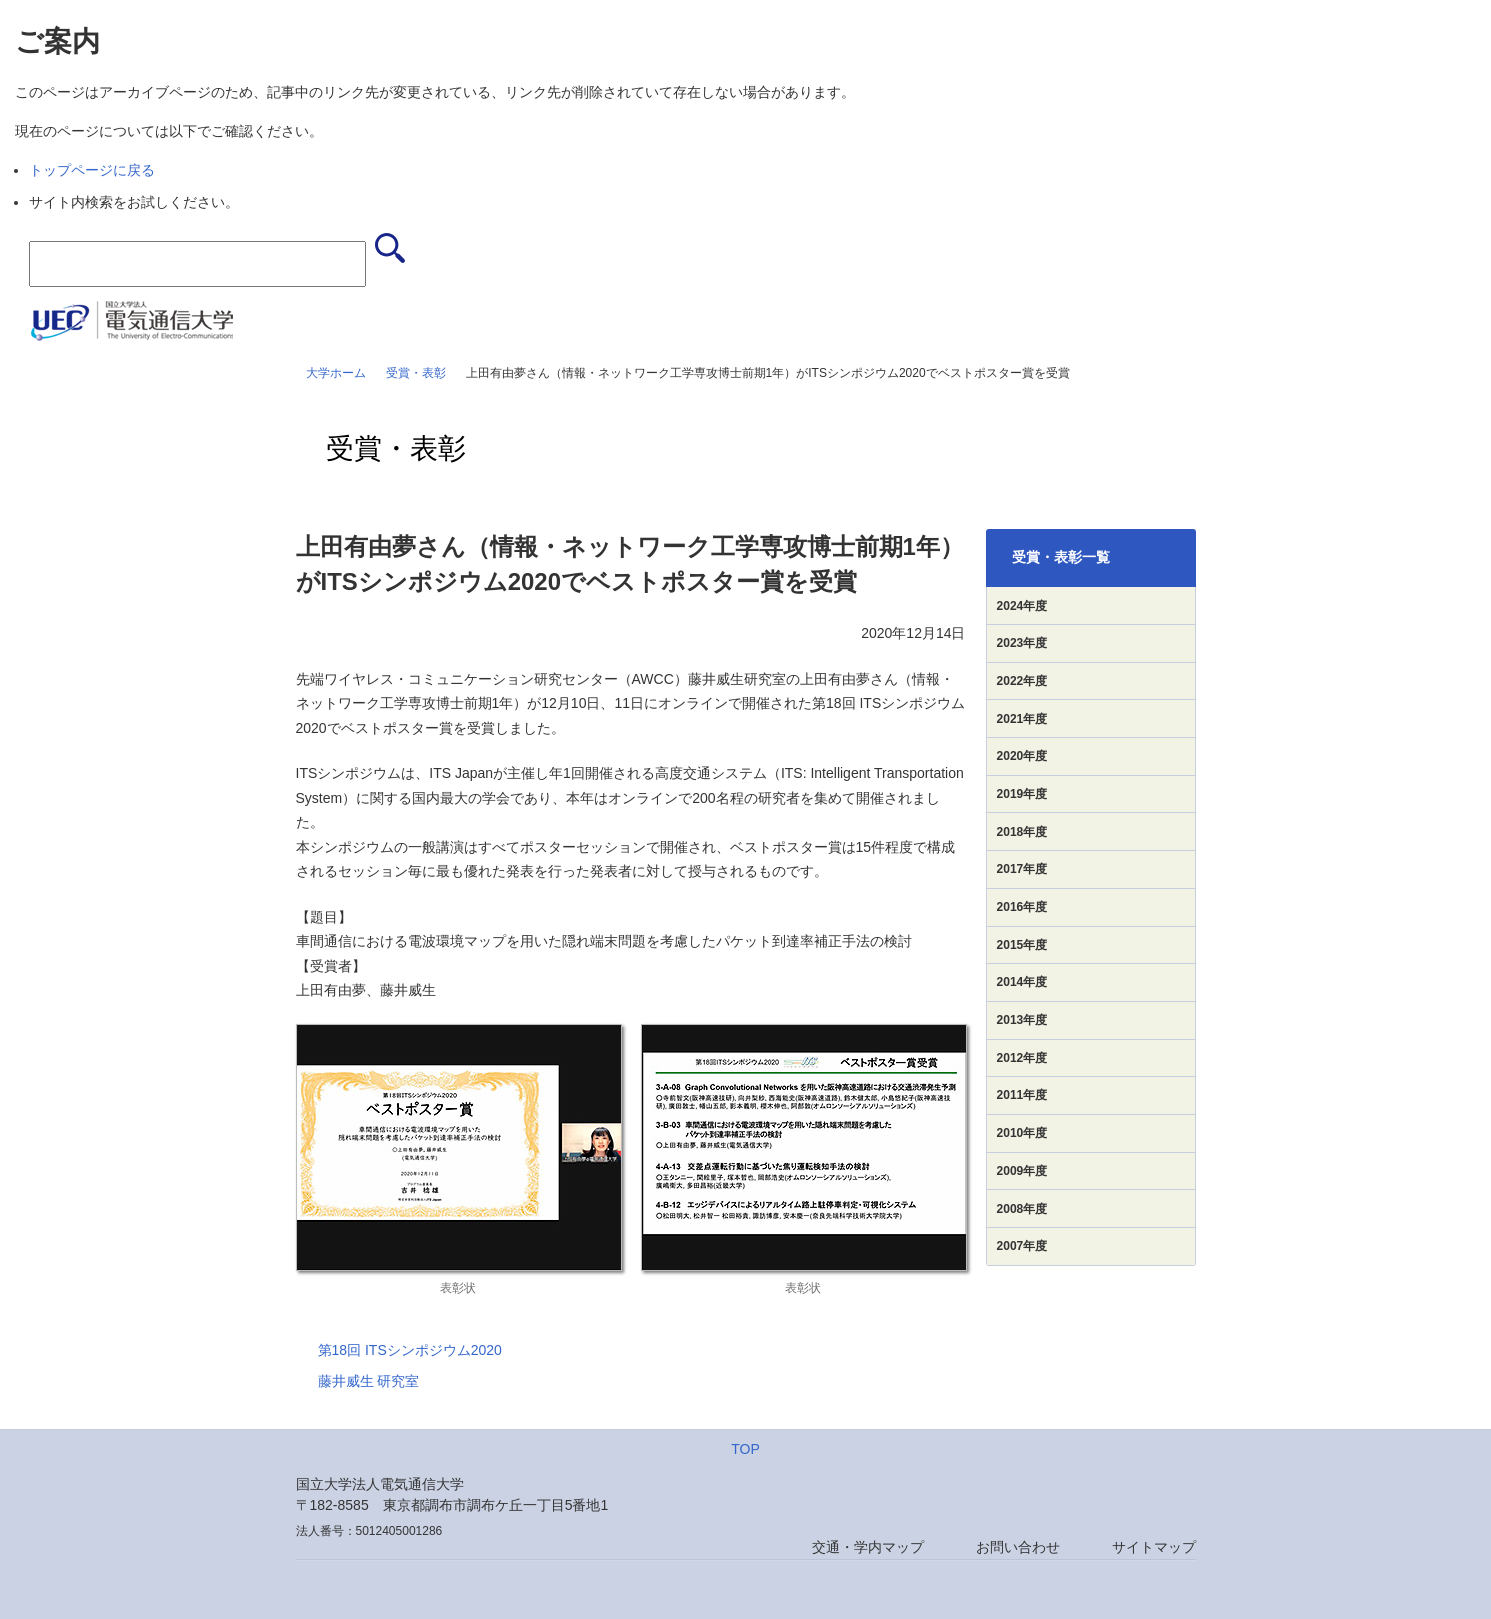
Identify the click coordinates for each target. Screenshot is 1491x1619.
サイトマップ (1154, 1547)
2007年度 (1022, 1246)
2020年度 (1022, 756)
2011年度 (1022, 1095)
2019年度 (1022, 794)
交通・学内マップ (868, 1547)
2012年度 (1022, 1058)
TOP (745, 1449)
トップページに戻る (92, 170)
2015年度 (1022, 945)
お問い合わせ (1018, 1547)
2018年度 (1022, 832)
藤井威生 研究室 (369, 1381)
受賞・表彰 (416, 373)
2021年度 (1022, 719)
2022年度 (1022, 681)
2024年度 (1022, 606)
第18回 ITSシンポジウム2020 (410, 1350)
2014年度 (1022, 982)
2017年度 (1022, 869)
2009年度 (1022, 1171)
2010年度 (1022, 1133)
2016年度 (1022, 907)
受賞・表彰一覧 (1061, 557)
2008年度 (1022, 1209)
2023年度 (1022, 643)
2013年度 (1022, 1020)
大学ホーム (336, 373)
